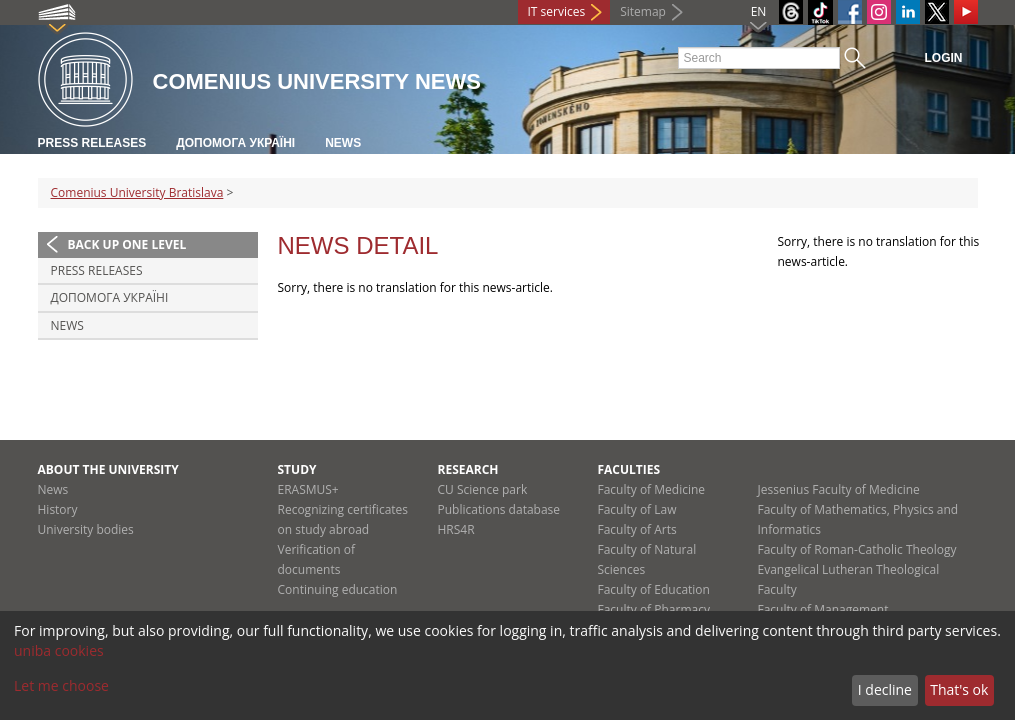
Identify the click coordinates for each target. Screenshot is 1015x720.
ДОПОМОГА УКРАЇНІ (235, 143)
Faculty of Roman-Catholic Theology (857, 549)
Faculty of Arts (637, 529)
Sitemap (643, 11)
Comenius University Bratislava (137, 192)
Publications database (499, 509)
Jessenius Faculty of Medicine (839, 489)
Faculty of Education (654, 589)
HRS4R (456, 529)
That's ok (959, 689)
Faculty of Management (823, 609)
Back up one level (127, 244)
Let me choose (61, 685)
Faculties (629, 469)
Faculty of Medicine (652, 489)
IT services (557, 11)
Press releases (92, 143)
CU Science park (483, 489)
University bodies (86, 529)
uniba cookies (59, 650)
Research (468, 469)
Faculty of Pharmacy (654, 609)
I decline (885, 689)
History (58, 509)
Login (944, 58)
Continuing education (338, 589)
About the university (108, 469)
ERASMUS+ (308, 489)
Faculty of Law (637, 509)
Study (297, 469)
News (343, 143)
